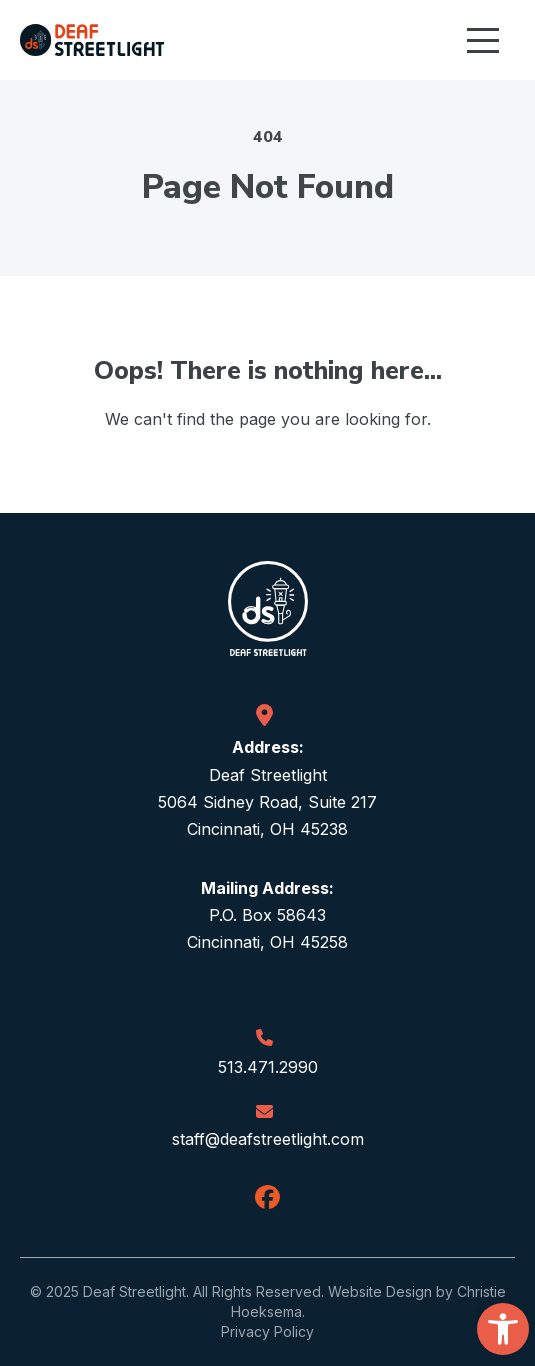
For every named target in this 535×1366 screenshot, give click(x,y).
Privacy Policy (267, 1331)
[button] (503, 1329)
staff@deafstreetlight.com (268, 1139)
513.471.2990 (268, 1067)
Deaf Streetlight (134, 1291)
